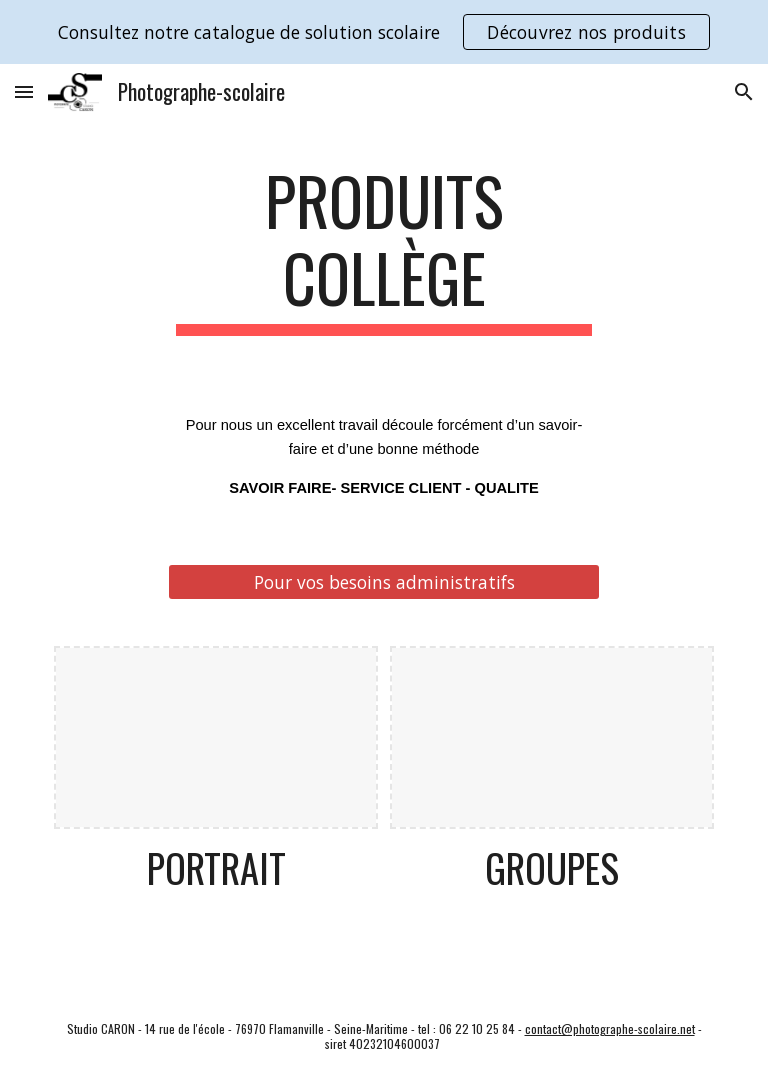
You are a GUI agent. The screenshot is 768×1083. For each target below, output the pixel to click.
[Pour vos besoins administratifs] (383, 582)
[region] (384, 32)
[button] (24, 91)
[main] (383, 249)
